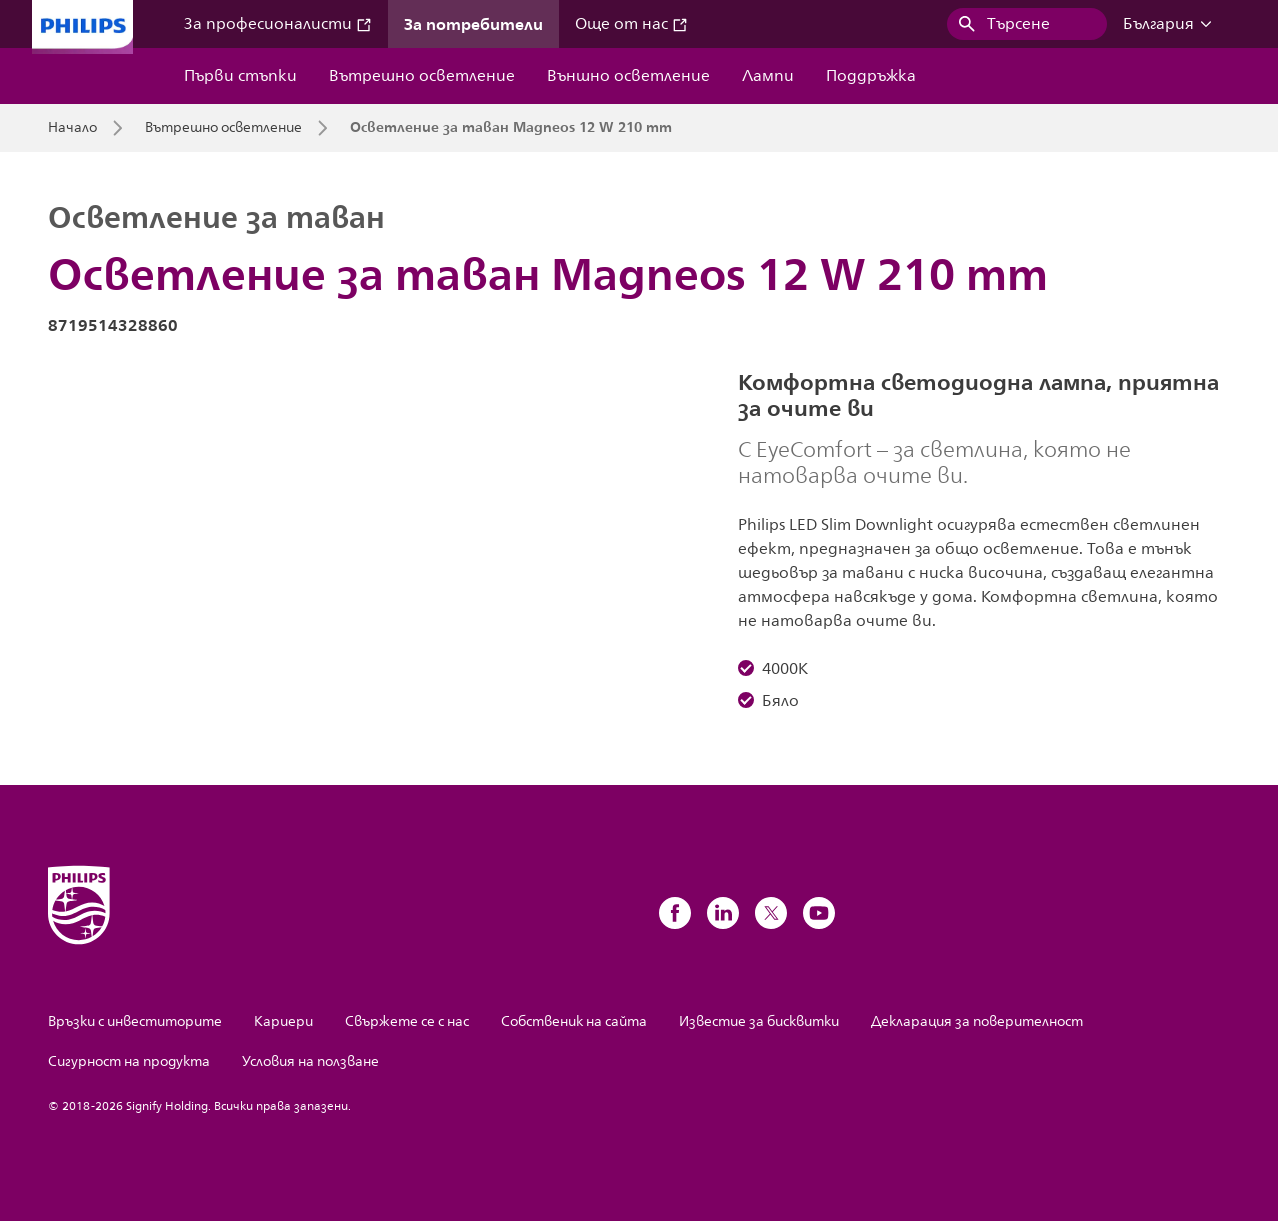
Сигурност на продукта (129, 1061)
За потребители (473, 24)
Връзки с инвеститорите (135, 1021)
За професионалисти (278, 24)
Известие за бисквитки (759, 1021)
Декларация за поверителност (977, 1021)
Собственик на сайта (574, 1021)
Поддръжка (871, 76)
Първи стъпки (240, 76)
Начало (72, 128)
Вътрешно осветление (422, 76)
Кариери (283, 1021)
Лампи (768, 76)
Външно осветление (628, 76)
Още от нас (631, 24)
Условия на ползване (310, 1061)
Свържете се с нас (407, 1021)
